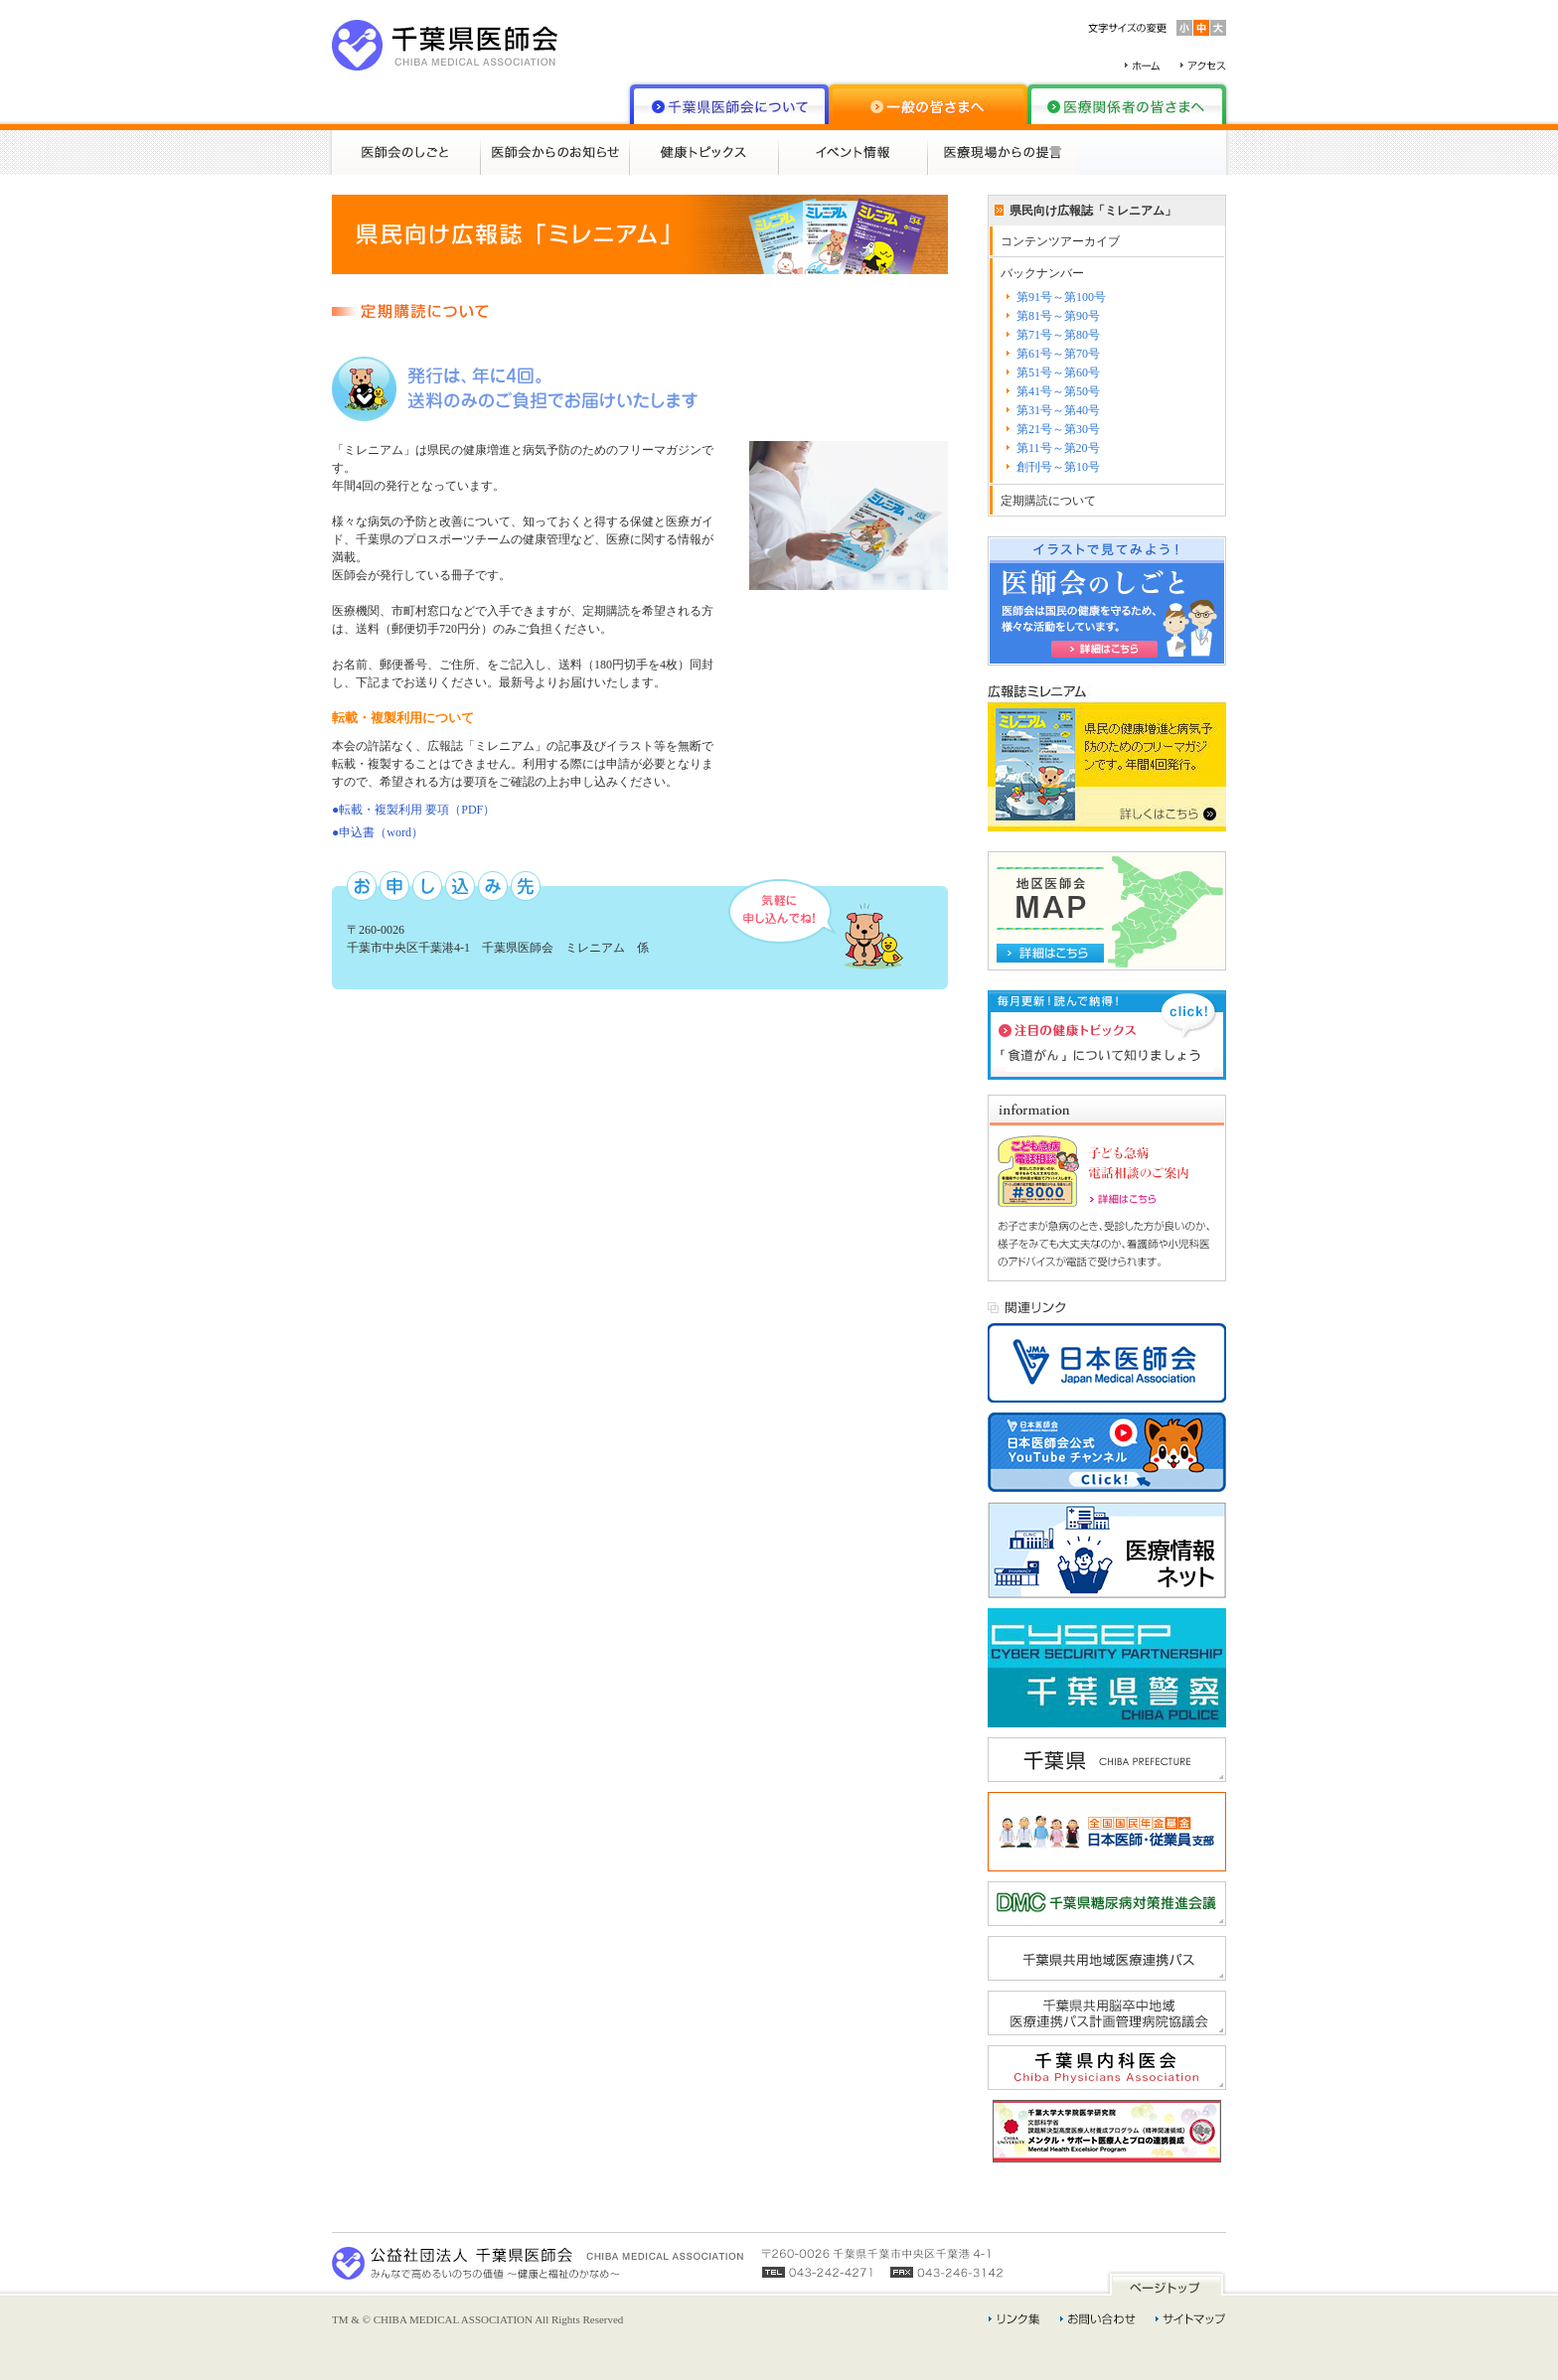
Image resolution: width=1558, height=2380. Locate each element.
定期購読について (1048, 501)
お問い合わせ (1098, 2319)
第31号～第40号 (1058, 410)
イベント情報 (853, 152)
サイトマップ (1191, 2319)
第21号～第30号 (1058, 429)
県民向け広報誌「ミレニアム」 (1093, 211)
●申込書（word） (377, 832)
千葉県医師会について (729, 104)
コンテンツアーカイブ (1060, 241)
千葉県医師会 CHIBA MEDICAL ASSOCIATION (445, 45)
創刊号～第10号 (1058, 467)
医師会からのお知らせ (555, 152)
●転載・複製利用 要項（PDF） (413, 810)
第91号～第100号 (1061, 297)
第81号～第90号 (1058, 316)
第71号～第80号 (1058, 335)
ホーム (1143, 66)
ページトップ (1166, 2283)
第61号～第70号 (1058, 354)
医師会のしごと (406, 152)
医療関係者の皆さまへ (1126, 104)
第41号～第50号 (1058, 391)
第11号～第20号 (1058, 448)
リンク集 (1014, 2319)
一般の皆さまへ (928, 104)
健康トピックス (704, 152)
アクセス (1203, 66)
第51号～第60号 (1058, 372)
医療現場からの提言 (1002, 152)
